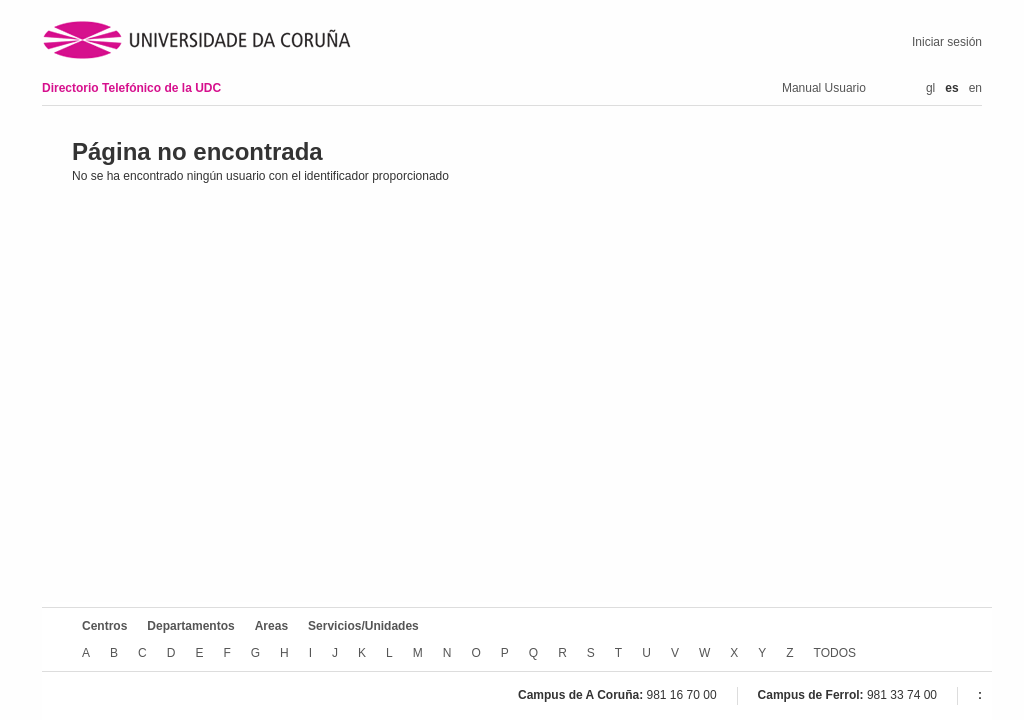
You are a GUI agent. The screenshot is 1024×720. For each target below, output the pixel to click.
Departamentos (190, 626)
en (975, 88)
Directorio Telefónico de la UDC (131, 88)
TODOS (835, 653)
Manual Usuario (824, 88)
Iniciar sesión (947, 42)
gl (930, 88)
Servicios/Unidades (363, 626)
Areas (271, 626)
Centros (104, 626)
